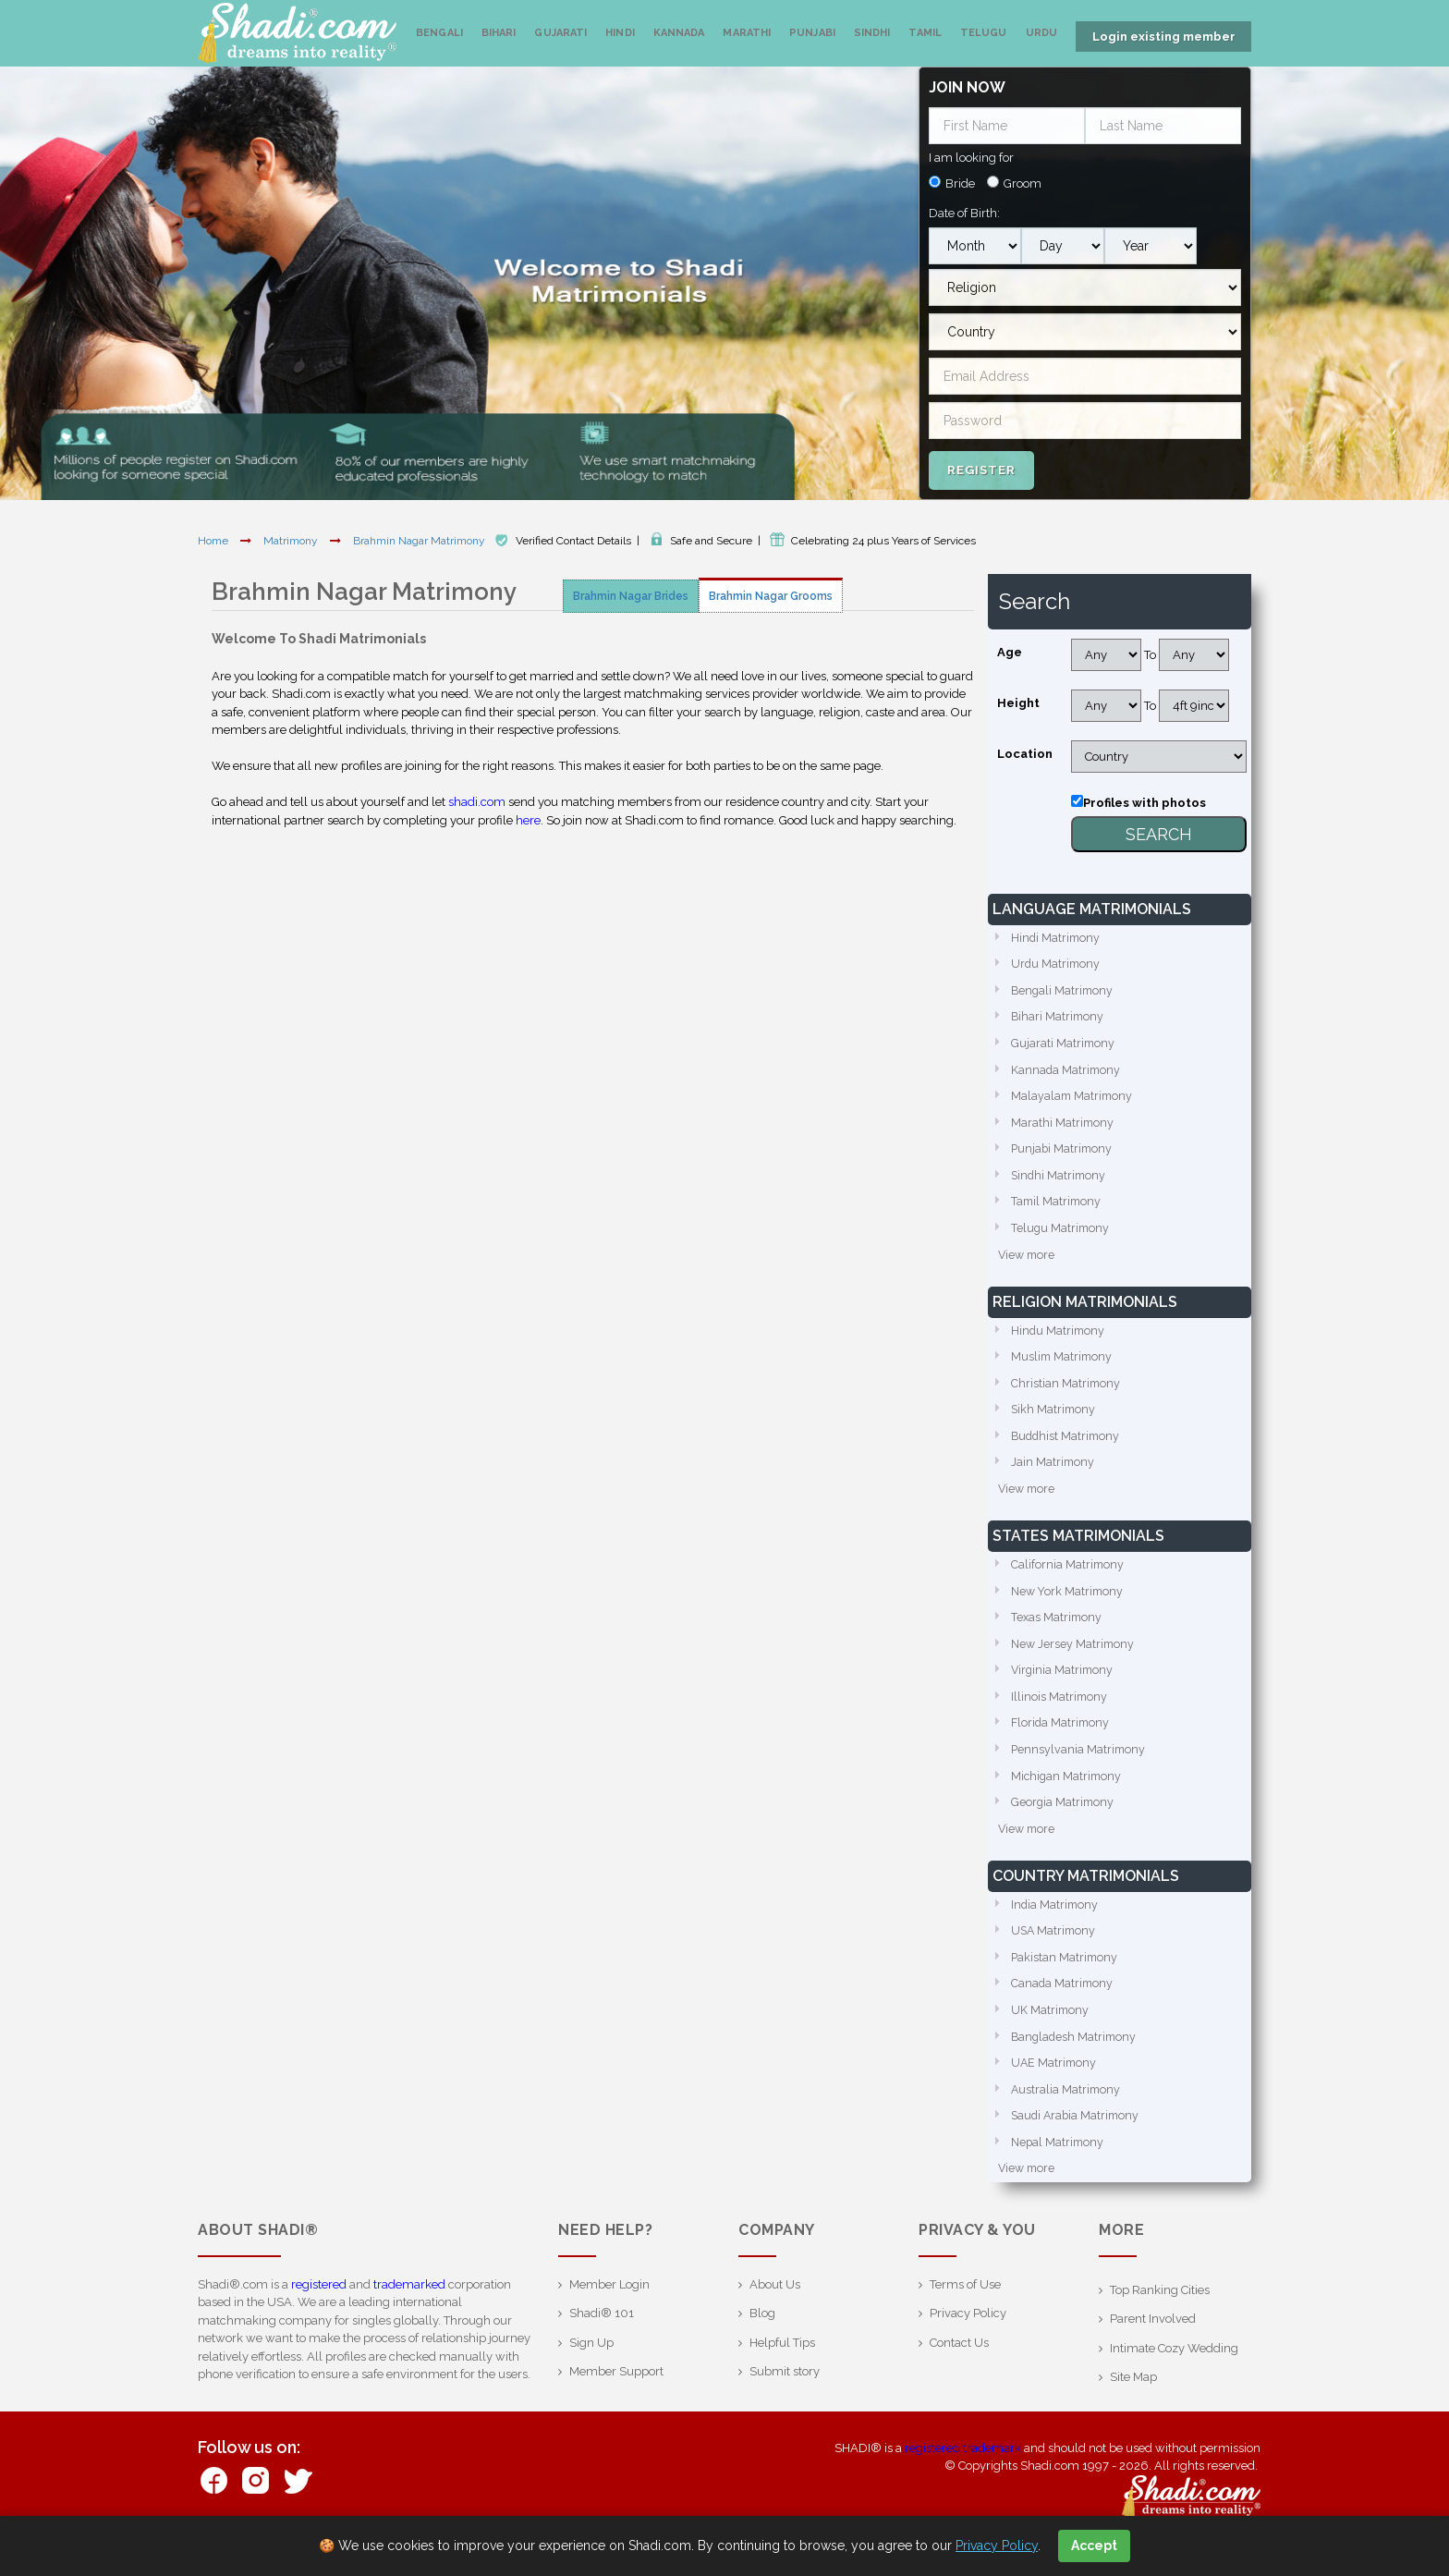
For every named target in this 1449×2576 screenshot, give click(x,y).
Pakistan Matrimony (1065, 1981)
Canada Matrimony (1063, 2008)
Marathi (747, 33)
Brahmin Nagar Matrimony (420, 535)
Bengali (439, 33)
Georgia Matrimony (1063, 1822)
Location (1025, 748)
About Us (774, 2315)
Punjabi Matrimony (1063, 1151)
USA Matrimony (1055, 1953)
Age (1009, 646)
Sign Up (591, 2373)
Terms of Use (965, 2315)
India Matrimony (1056, 1927)
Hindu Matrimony (1059, 1337)
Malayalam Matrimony (1073, 1097)
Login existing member (1164, 36)
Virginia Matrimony (1063, 1686)
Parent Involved (1153, 2350)
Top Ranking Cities (1160, 2320)
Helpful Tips (782, 2373)
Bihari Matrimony (1058, 1014)
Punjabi (812, 33)
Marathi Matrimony (1063, 1123)
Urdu (1041, 33)
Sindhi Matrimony (1060, 1178)
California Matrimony (1068, 1577)
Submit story (784, 2403)
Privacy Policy (968, 2344)
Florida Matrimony (1062, 1741)
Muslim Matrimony (1063, 1364)
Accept (1094, 2545)
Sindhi (872, 33)
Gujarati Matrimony (1063, 1042)
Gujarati (560, 33)
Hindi (620, 33)
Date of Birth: (964, 207)
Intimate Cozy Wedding (1174, 2379)
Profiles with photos (1144, 797)
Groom (1022, 178)
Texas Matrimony (1057, 1632)
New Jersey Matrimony (1074, 1659)
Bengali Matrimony (1063, 988)
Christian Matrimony (1066, 1391)
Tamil (925, 33)
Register (981, 463)
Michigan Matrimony (1068, 1795)
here (528, 815)
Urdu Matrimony (1056, 960)
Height (1018, 697)
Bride (960, 178)
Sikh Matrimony (1054, 1418)
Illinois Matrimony (1060, 1713)
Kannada (679, 33)
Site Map (1133, 2408)
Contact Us (959, 2373)
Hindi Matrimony (1056, 933)
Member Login (609, 2315)
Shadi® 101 (601, 2344)
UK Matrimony (1050, 2036)
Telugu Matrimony (1061, 1232)
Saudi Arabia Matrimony (1077, 2145)
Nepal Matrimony (1059, 2172)
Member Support (616, 2403)
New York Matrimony (1069, 1604)
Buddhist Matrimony (1067, 1446)
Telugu (983, 33)
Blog (762, 2344)
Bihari (499, 33)
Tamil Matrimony (1057, 1206)
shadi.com (476, 796)
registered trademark (963, 2478)
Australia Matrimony (1067, 2117)
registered (319, 2315)
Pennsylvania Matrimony (1079, 1768)
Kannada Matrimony (1067, 1069)
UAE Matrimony (1055, 2090)
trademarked (409, 2315)
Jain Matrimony (1053, 1473)
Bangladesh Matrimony (1075, 2062)
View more (1028, 1260)
